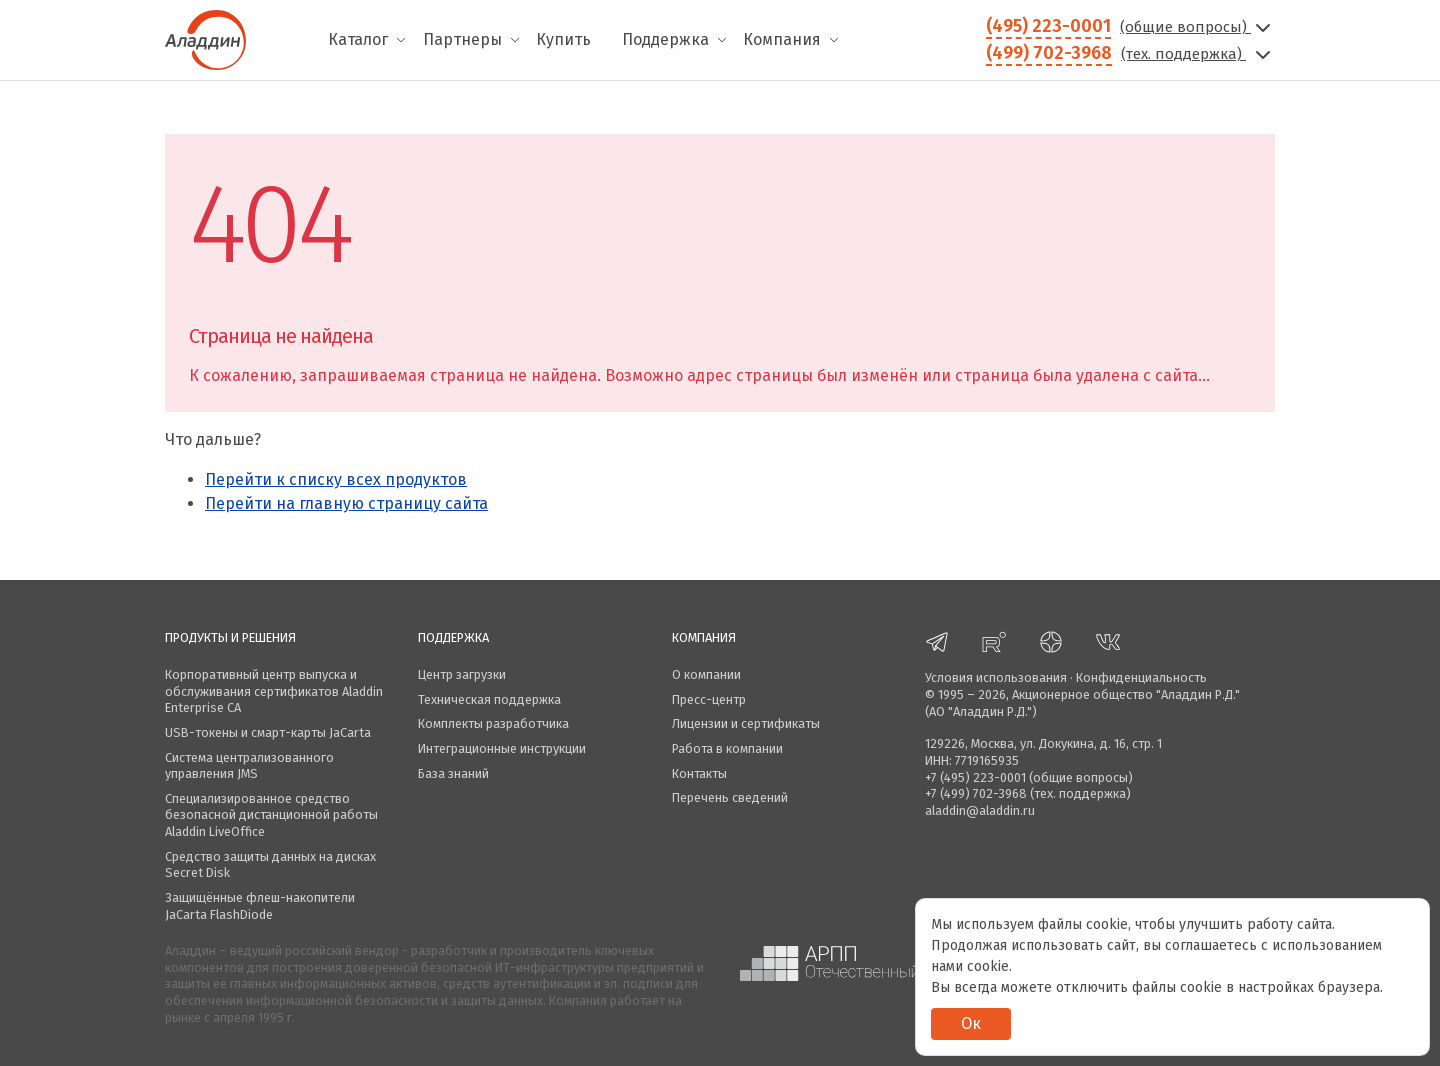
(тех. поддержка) (1198, 54)
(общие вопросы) (1197, 27)
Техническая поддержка (489, 699)
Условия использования (996, 677)
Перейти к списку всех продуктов (336, 479)
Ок (971, 1023)
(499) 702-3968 (1049, 53)
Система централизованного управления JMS (249, 766)
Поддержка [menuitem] (665, 39)
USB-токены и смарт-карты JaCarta (268, 732)
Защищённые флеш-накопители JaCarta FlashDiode (260, 906)
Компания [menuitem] (782, 39)
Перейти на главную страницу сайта (346, 503)
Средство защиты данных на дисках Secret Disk (270, 865)
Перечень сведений (730, 797)
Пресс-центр (709, 699)
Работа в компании (727, 748)
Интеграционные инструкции (502, 748)
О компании (706, 674)
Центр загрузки (462, 674)
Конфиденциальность (1141, 677)
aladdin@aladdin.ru (980, 810)
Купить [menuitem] (563, 39)
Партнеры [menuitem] (462, 39)
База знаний (453, 773)
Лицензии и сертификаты (746, 723)
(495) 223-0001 (1048, 26)
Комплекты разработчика (493, 723)
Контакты (699, 773)
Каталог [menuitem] (358, 39)
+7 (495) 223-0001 (975, 777)
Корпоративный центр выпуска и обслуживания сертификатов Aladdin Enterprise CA (274, 691)
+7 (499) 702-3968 (976, 793)
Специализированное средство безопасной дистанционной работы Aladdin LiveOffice (271, 815)
